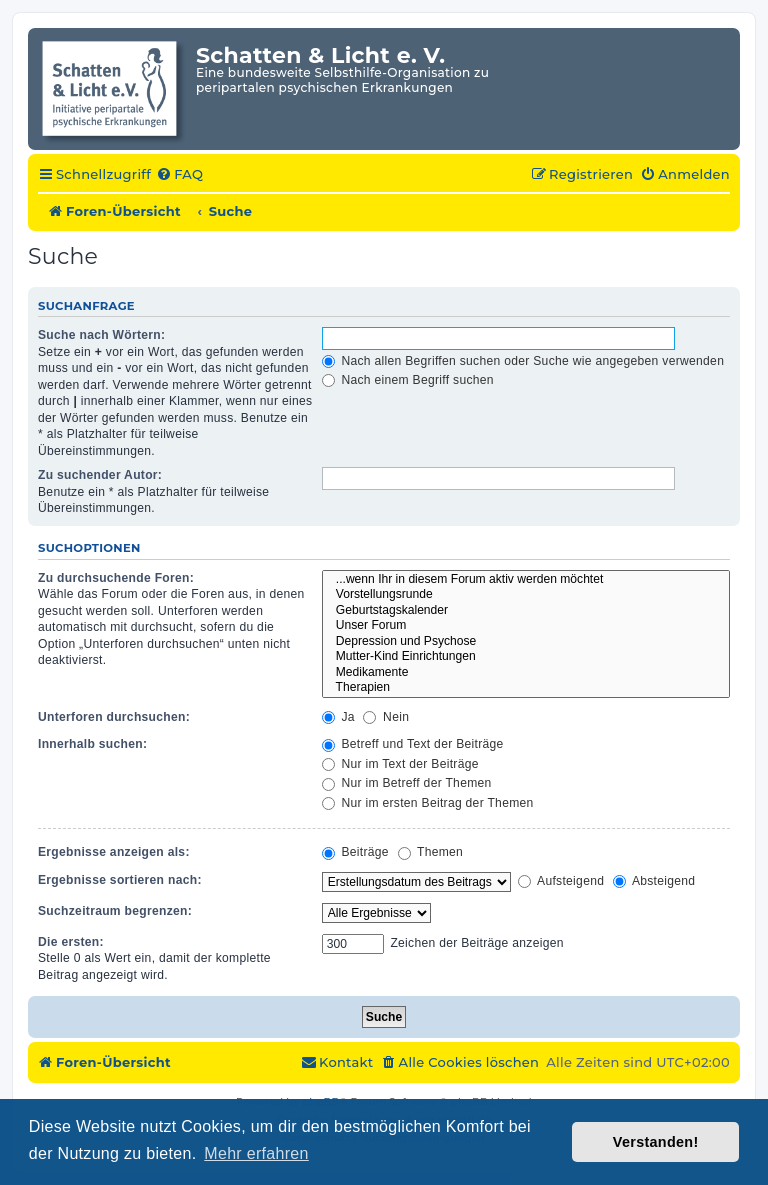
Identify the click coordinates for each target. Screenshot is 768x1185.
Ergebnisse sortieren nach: (120, 880)
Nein (386, 717)
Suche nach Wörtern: (101, 335)
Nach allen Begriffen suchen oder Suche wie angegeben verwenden (523, 361)
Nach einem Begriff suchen (408, 380)
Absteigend (654, 881)
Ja (338, 717)
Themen (431, 852)
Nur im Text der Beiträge (400, 764)
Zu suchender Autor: (100, 475)
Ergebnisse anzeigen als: (114, 852)
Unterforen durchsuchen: (114, 717)
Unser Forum (526, 626)
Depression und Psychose (526, 642)
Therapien (526, 688)
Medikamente (526, 673)
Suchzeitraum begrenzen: (115, 911)
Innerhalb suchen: (92, 744)
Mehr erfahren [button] (256, 1153)
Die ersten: (71, 942)
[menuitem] (179, 175)
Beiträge (355, 852)
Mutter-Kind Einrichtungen (526, 657)
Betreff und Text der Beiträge (413, 744)
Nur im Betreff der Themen (407, 783)
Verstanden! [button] (656, 1142)
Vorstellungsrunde (526, 595)
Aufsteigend (561, 881)
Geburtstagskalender (526, 611)
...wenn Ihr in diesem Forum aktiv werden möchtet (526, 580)
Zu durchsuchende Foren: (116, 578)
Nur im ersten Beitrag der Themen (428, 803)
